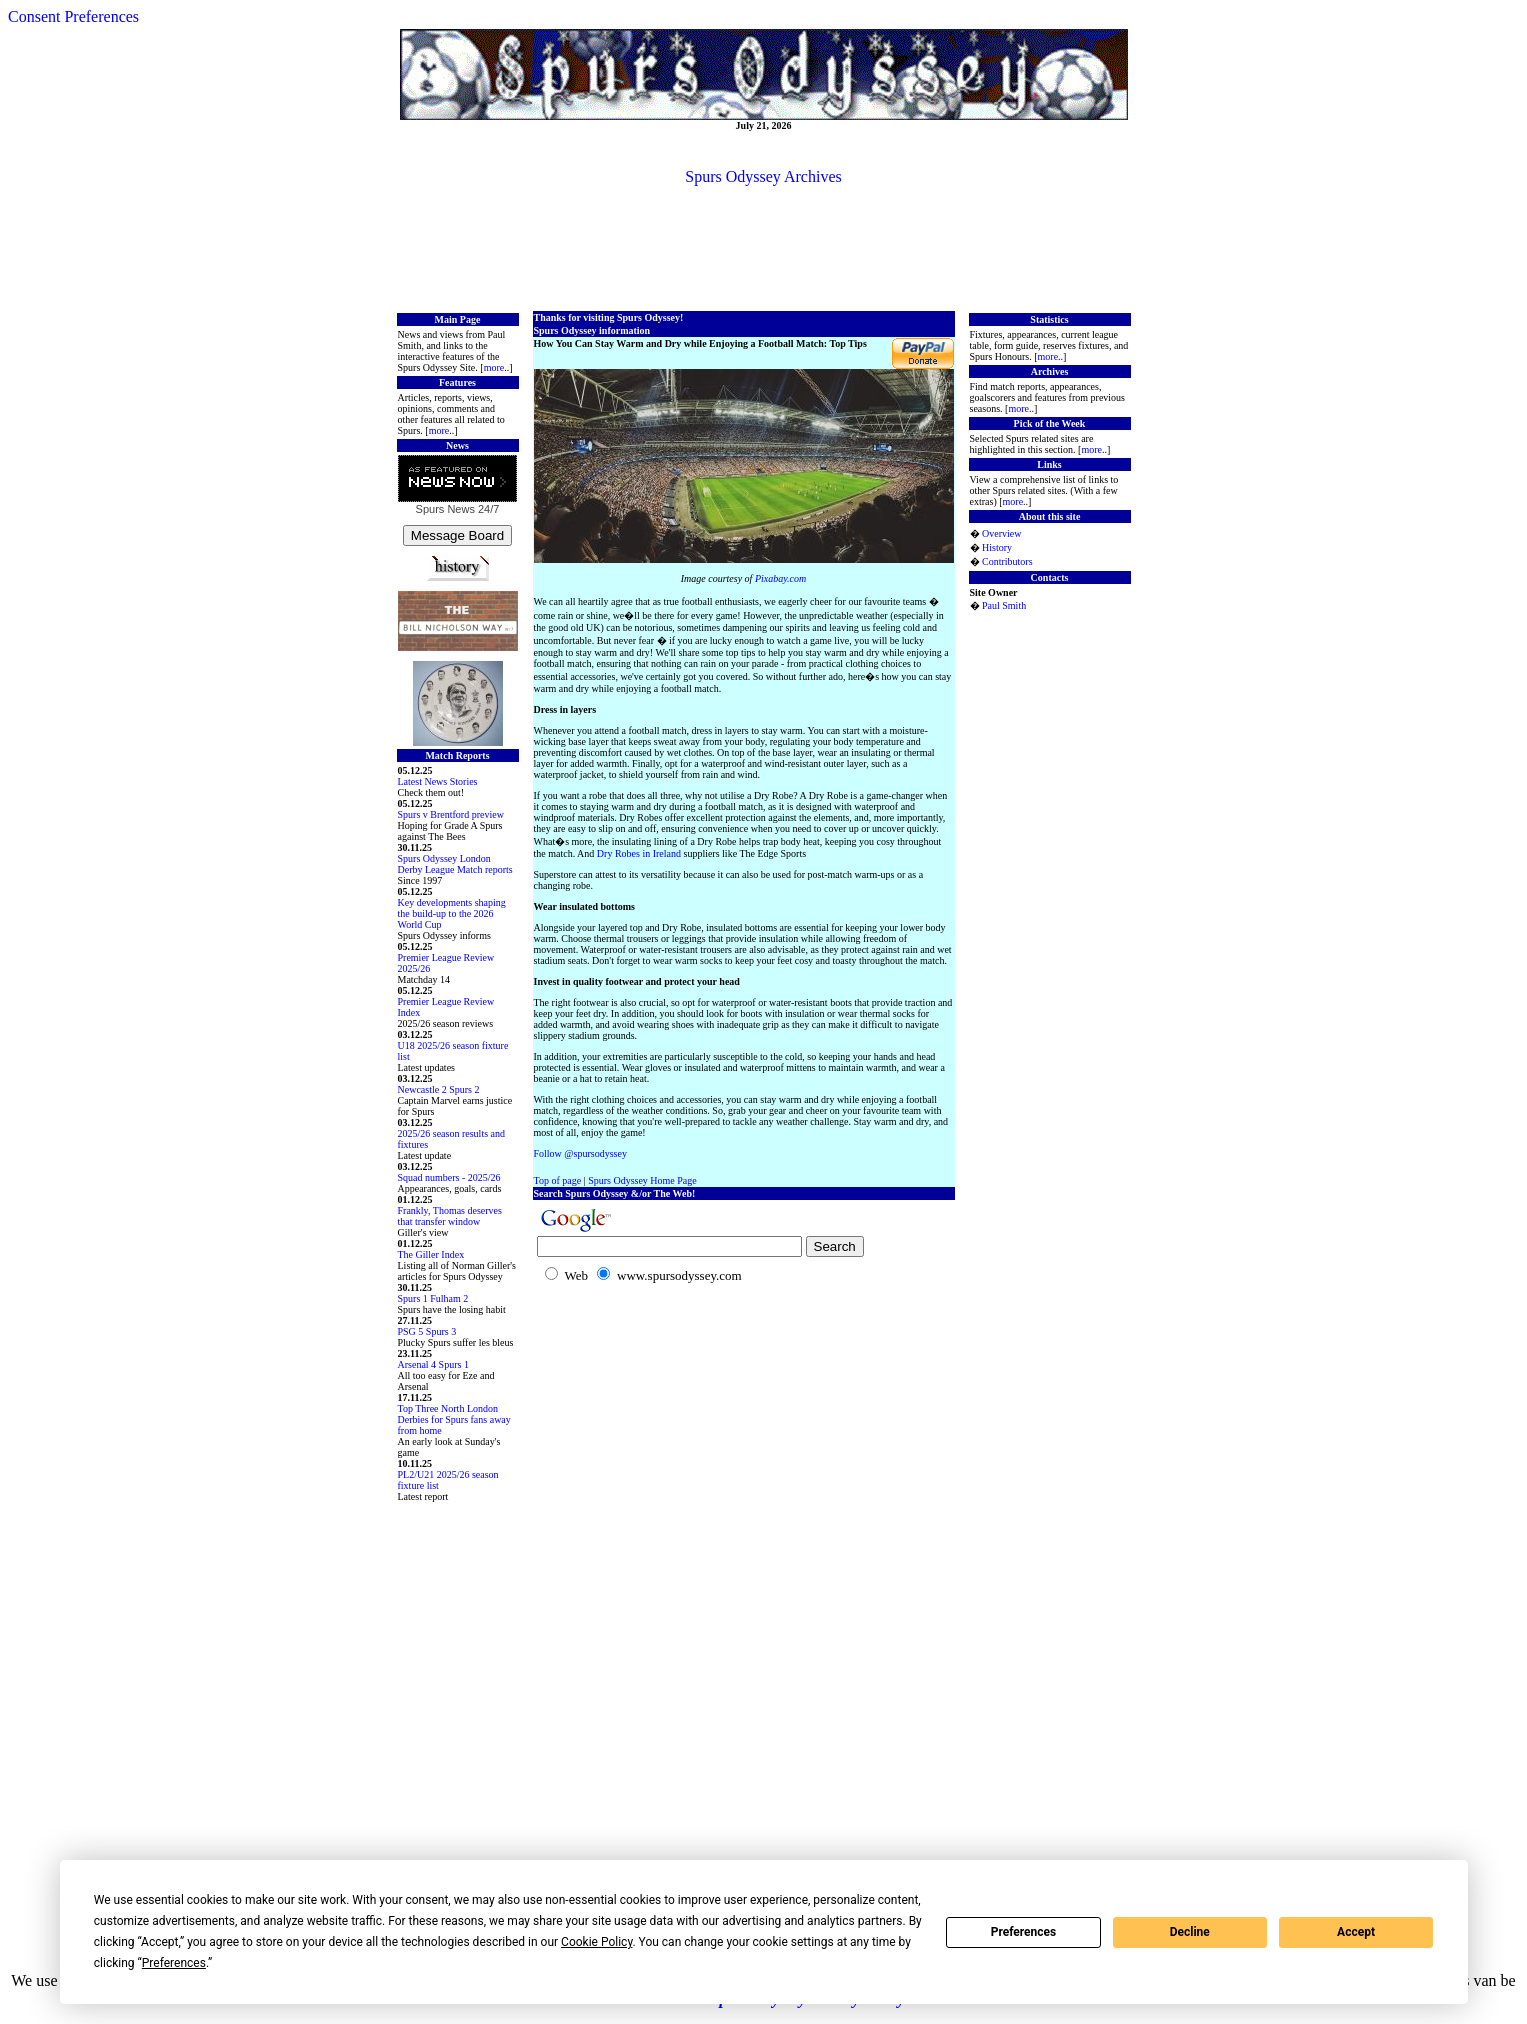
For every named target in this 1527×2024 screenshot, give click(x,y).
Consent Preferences (73, 16)
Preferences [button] (174, 1963)
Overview (1001, 533)
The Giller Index (431, 1254)
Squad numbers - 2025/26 (449, 1177)
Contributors (1007, 561)
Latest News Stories (438, 781)
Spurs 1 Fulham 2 (433, 1298)
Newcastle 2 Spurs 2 (439, 1089)
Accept (1356, 1932)
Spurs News (445, 509)
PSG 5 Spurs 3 (427, 1331)
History (997, 547)
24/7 (487, 509)
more (494, 367)
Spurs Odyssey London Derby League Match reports (455, 864)
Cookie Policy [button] (596, 1942)
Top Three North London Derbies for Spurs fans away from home (454, 1419)
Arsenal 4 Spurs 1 (433, 1364)
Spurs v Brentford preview (451, 814)
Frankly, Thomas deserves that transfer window (450, 1216)
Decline (1190, 1932)
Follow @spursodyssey (580, 1153)
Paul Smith (1004, 605)
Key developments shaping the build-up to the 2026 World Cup (452, 913)
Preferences (1024, 1932)
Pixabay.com (780, 578)
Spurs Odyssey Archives (763, 176)
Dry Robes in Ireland (639, 853)
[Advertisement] (764, 247)
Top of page (558, 1180)
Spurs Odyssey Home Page (642, 1180)
